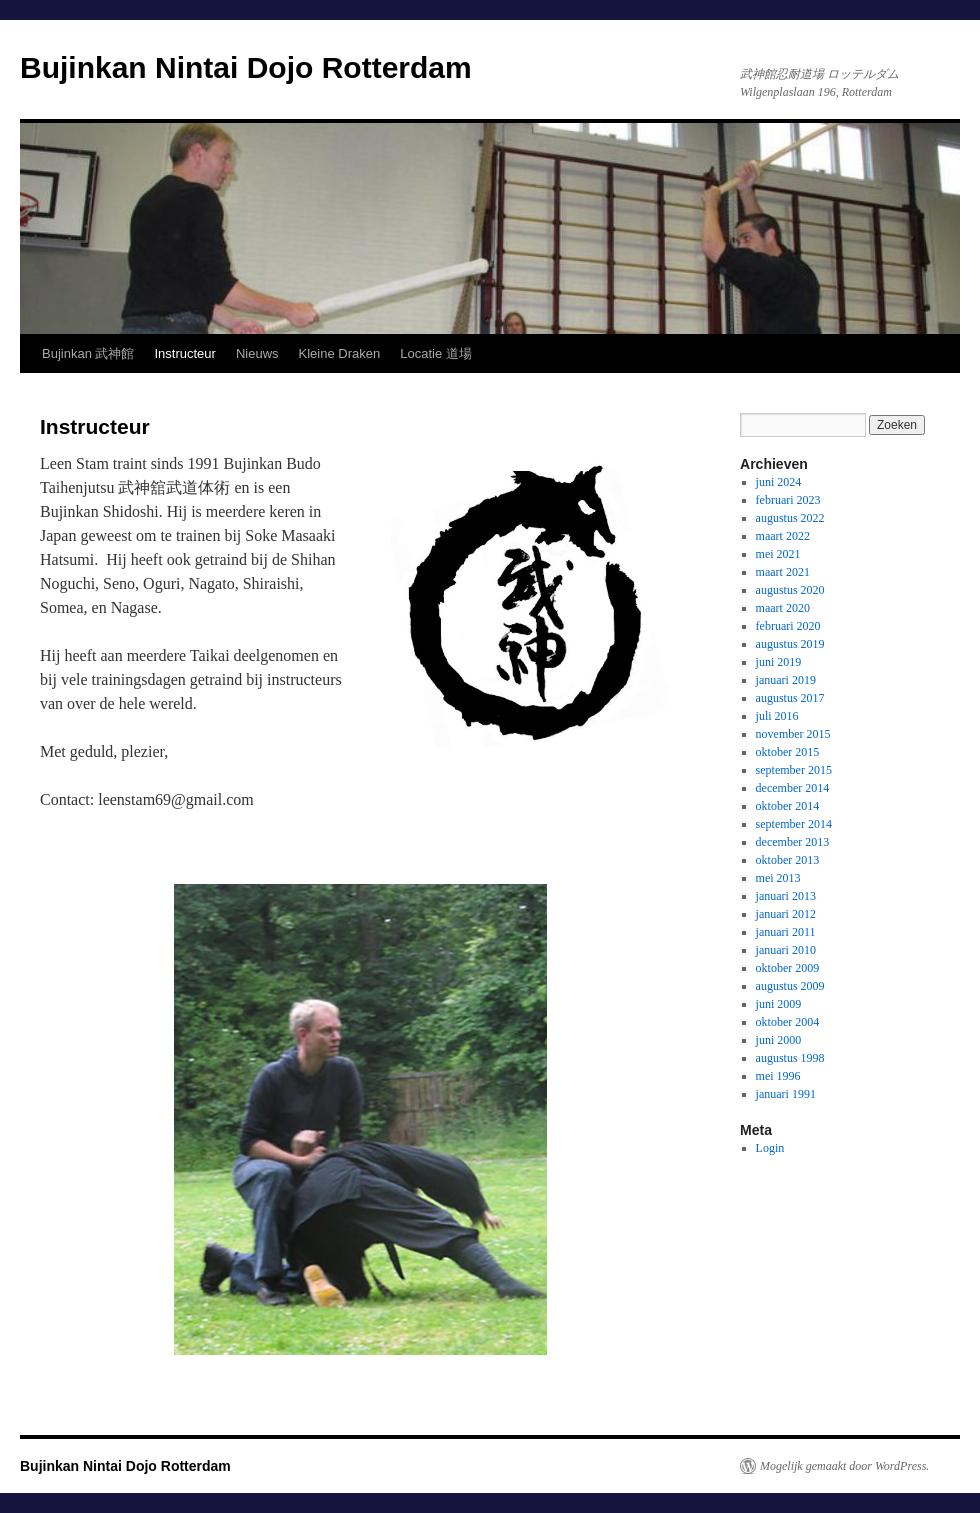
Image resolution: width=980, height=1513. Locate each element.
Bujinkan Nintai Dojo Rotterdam (246, 67)
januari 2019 (786, 680)
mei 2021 (778, 554)
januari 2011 (786, 932)
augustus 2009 (790, 986)
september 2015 (794, 770)
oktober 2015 (788, 752)
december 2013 (793, 842)
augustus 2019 (790, 644)
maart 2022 (783, 536)
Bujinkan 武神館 (88, 353)
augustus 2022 (790, 518)
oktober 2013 (788, 860)
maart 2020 (783, 608)
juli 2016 (777, 716)
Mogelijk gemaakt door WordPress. (844, 1466)
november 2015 (793, 734)
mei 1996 (778, 1076)
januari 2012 (786, 914)
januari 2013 (786, 896)
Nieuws (257, 353)
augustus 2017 (790, 698)
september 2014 (794, 824)
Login (770, 1148)
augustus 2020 (790, 590)
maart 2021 (783, 572)
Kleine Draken (340, 353)
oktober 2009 (788, 968)
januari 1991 (786, 1094)
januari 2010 (786, 950)
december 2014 (793, 788)
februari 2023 (788, 500)
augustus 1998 (790, 1058)
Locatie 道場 (436, 353)
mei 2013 (778, 878)
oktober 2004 (788, 1022)
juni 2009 (779, 1004)
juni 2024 (779, 482)
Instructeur (184, 353)
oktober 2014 (788, 806)
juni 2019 (779, 662)
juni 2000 (779, 1040)
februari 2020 (788, 626)
